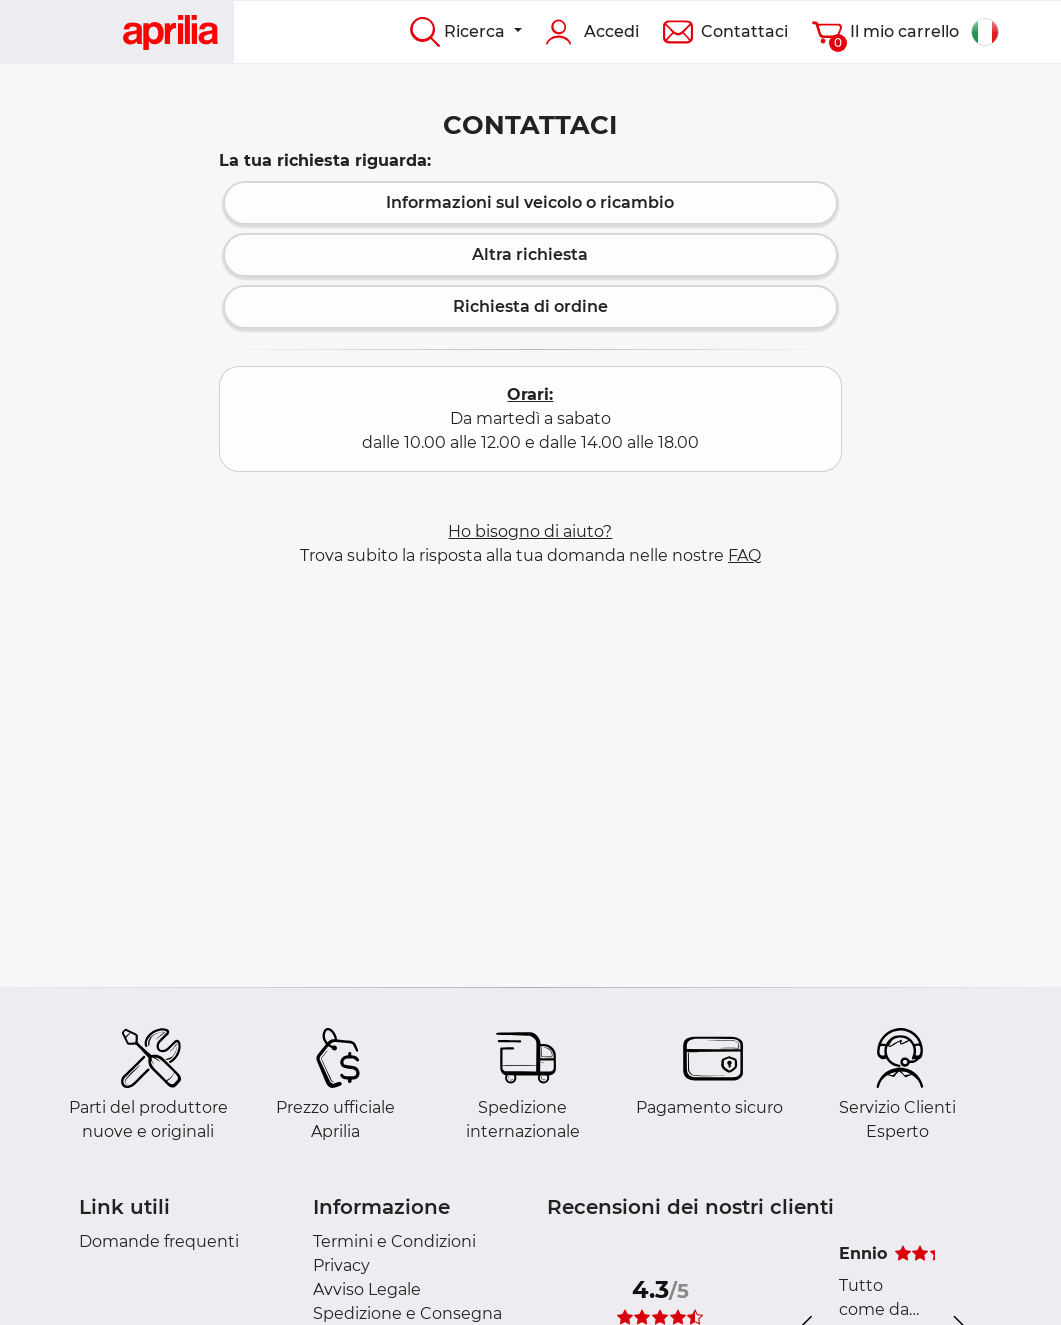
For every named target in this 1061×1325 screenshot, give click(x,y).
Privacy (341, 1265)
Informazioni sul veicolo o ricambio (530, 202)
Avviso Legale (367, 1289)
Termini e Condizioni (394, 1241)
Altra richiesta (530, 254)
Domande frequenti (159, 1241)
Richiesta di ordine (530, 306)
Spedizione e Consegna (407, 1313)
